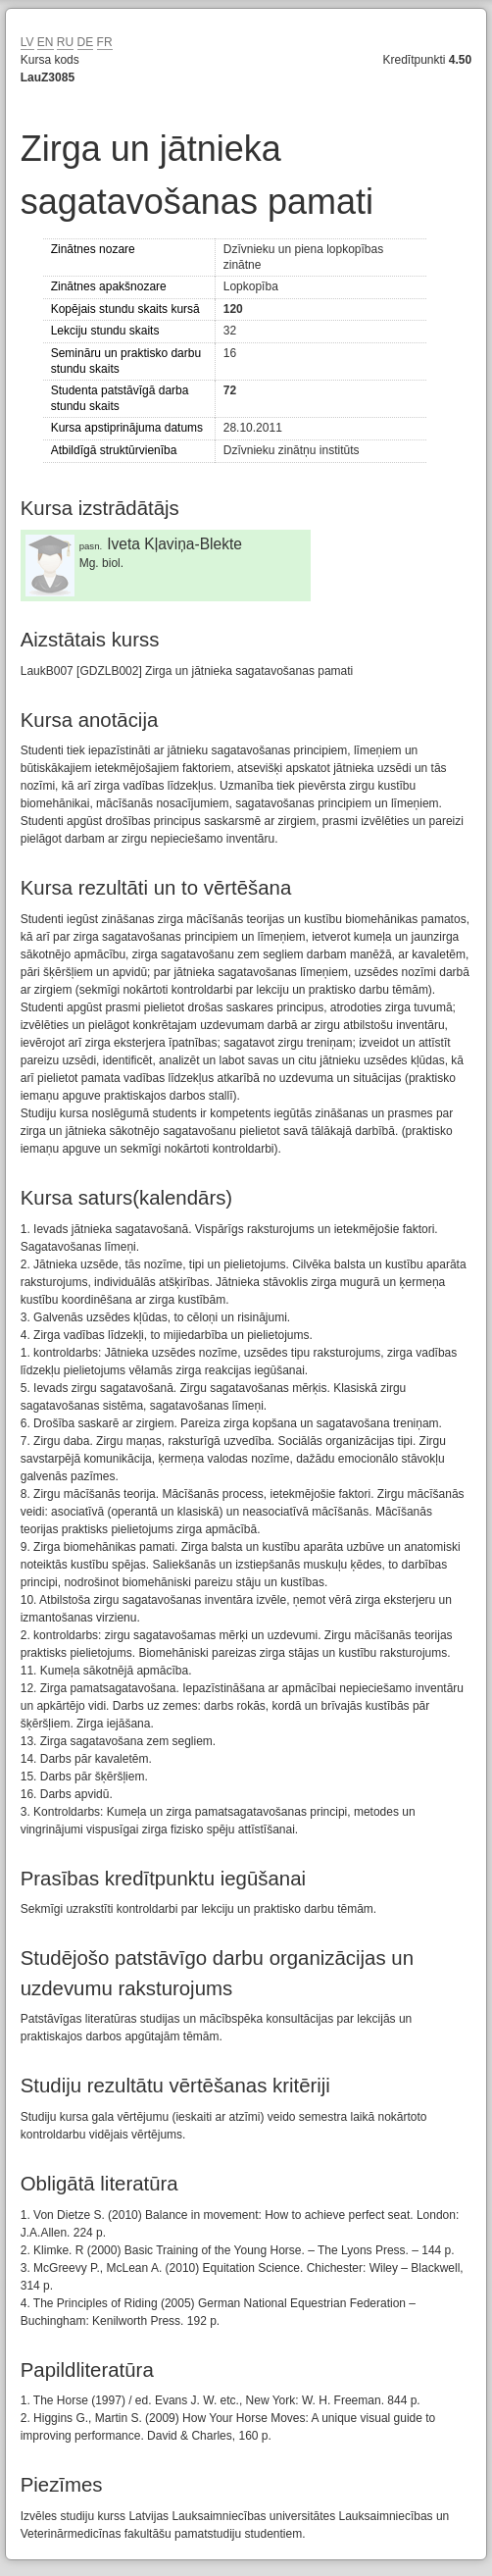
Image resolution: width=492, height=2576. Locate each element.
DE (85, 42)
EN (45, 42)
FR (105, 42)
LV (27, 42)
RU (65, 42)
